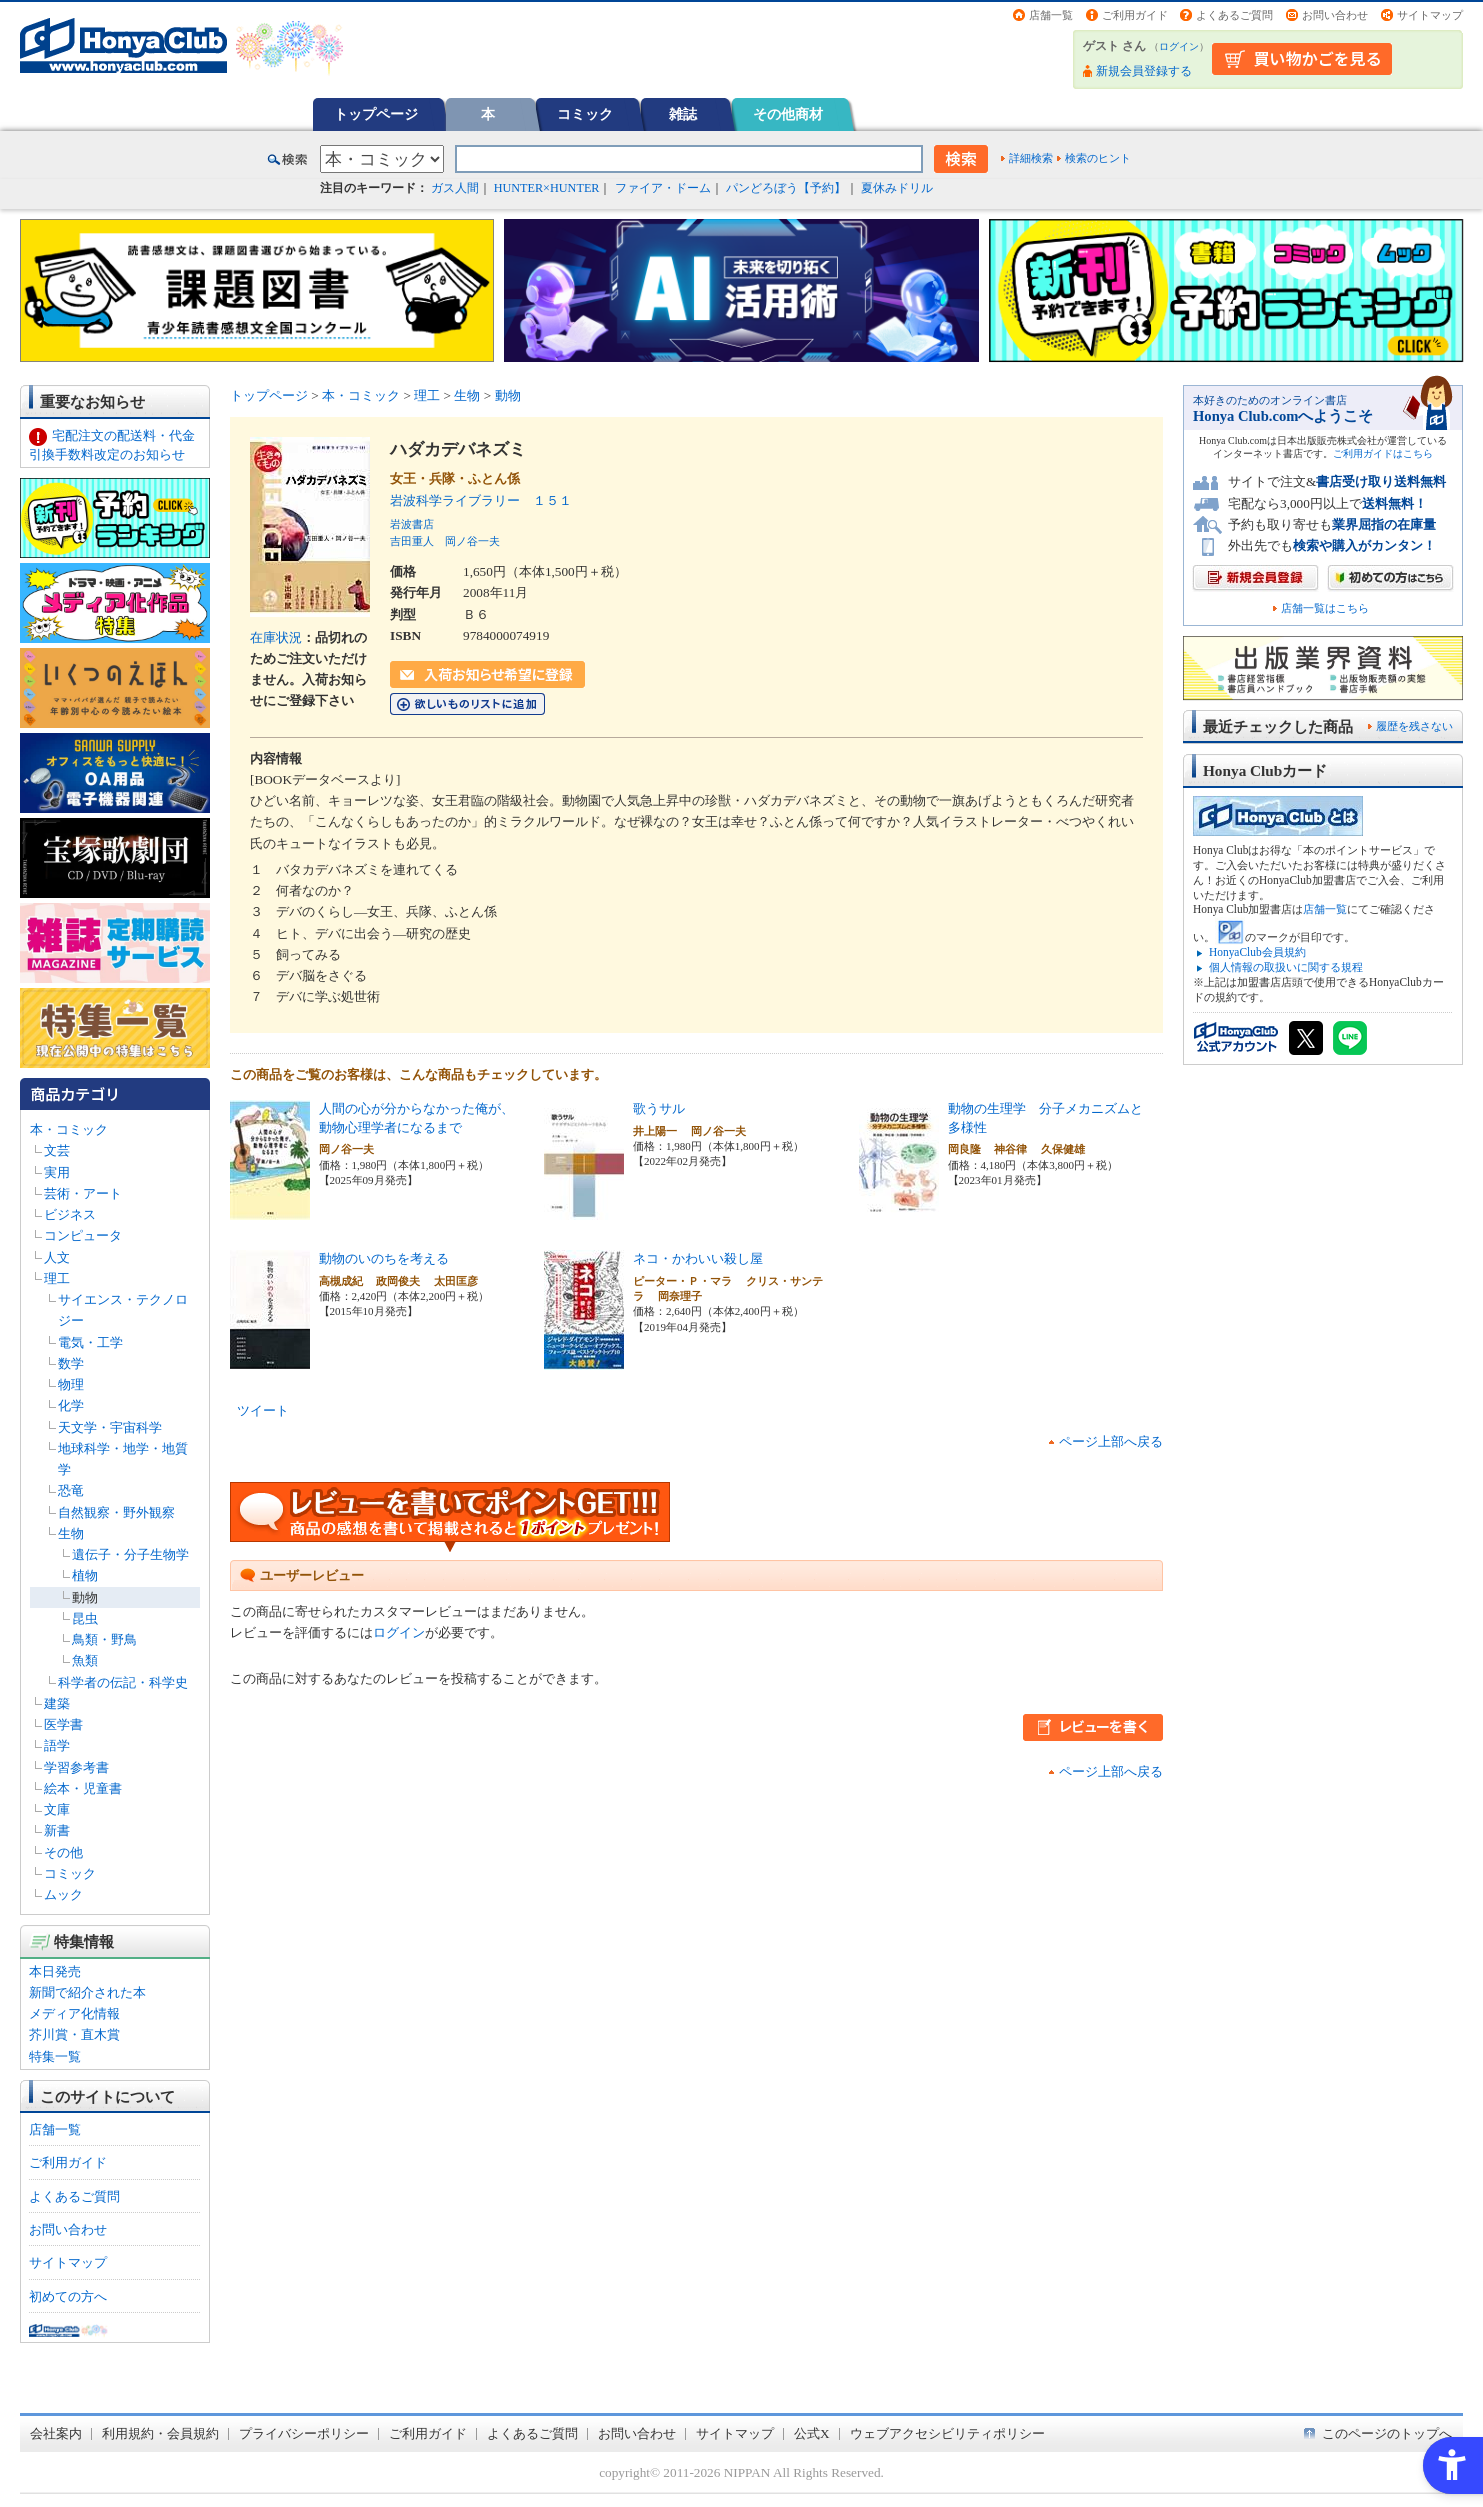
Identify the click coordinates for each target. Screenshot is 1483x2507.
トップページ (376, 114)
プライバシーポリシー (304, 2433)
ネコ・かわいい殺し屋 (698, 1258)
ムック (63, 1894)
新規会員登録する (1144, 71)
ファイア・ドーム (663, 188)
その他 (63, 1852)
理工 (57, 1278)
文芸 (57, 1150)
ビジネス (70, 1214)
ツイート (263, 1410)
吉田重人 (412, 541)
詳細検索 (1031, 158)
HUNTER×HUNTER (547, 188)
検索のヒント (1098, 158)
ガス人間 (455, 188)
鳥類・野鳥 (104, 1639)
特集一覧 (55, 2056)
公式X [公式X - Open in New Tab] (812, 2433)
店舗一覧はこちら (1325, 608)
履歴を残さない (1414, 726)
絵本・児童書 (83, 1788)
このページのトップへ (1387, 2433)
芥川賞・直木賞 (74, 2034)
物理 (71, 1384)
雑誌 (683, 114)
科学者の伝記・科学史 (123, 1682)
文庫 (57, 1809)
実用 (57, 1172)
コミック (585, 114)
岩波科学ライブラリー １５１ (481, 500)
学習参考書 (76, 1767)
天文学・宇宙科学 (110, 1427)
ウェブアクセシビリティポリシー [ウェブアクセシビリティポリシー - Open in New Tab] (947, 2433)
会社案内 (56, 2433)
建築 (57, 1703)
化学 (71, 1405)
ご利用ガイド (1135, 15)
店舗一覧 (1051, 15)
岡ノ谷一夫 (472, 541)
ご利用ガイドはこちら (1383, 453)
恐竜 (71, 1490)
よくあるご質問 (1234, 15)
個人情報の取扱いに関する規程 (1286, 967)
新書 (57, 1830)
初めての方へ (68, 2296)
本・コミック (69, 1129)
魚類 (85, 1660)
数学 (71, 1363)
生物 (71, 1533)
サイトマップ (1430, 15)
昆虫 (85, 1618)
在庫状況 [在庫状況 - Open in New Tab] (276, 637)
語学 (57, 1745)
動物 (85, 1597)
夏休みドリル (897, 188)
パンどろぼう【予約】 (786, 188)
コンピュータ (83, 1235)
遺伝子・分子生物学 (130, 1554)
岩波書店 (412, 524)
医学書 (63, 1724)
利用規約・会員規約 (160, 2433)
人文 (57, 1257)
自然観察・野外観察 (116, 1512)
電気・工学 (90, 1342)
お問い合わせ (1335, 15)
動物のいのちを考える (384, 1258)
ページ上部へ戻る (1111, 1441)
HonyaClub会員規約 (1257, 952)
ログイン (1179, 46)
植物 (85, 1575)
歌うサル (659, 1108)
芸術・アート (83, 1193)
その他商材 (788, 114)
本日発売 (55, 1971)
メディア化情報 (74, 2013)
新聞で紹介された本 (87, 1992)
